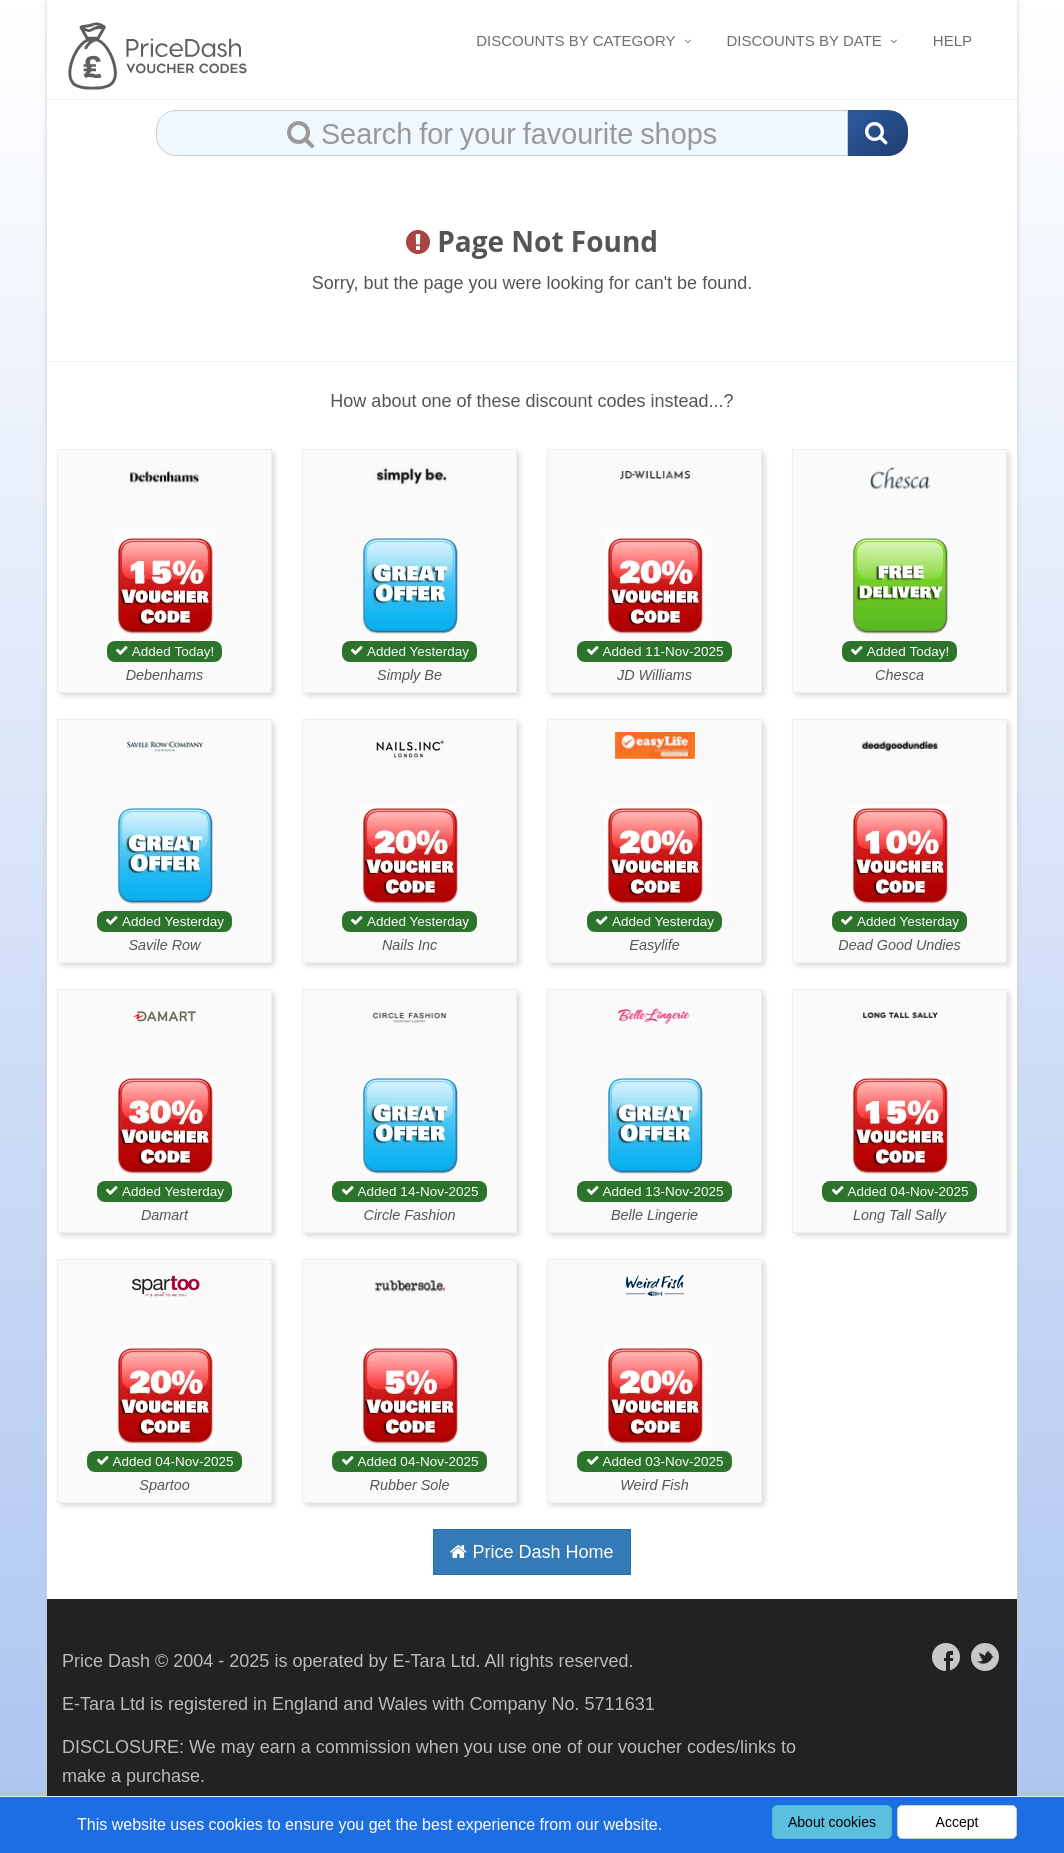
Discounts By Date (804, 40)
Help (952, 40)
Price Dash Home (531, 1552)
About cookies (832, 1822)
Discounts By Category (575, 40)
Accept (957, 1822)
